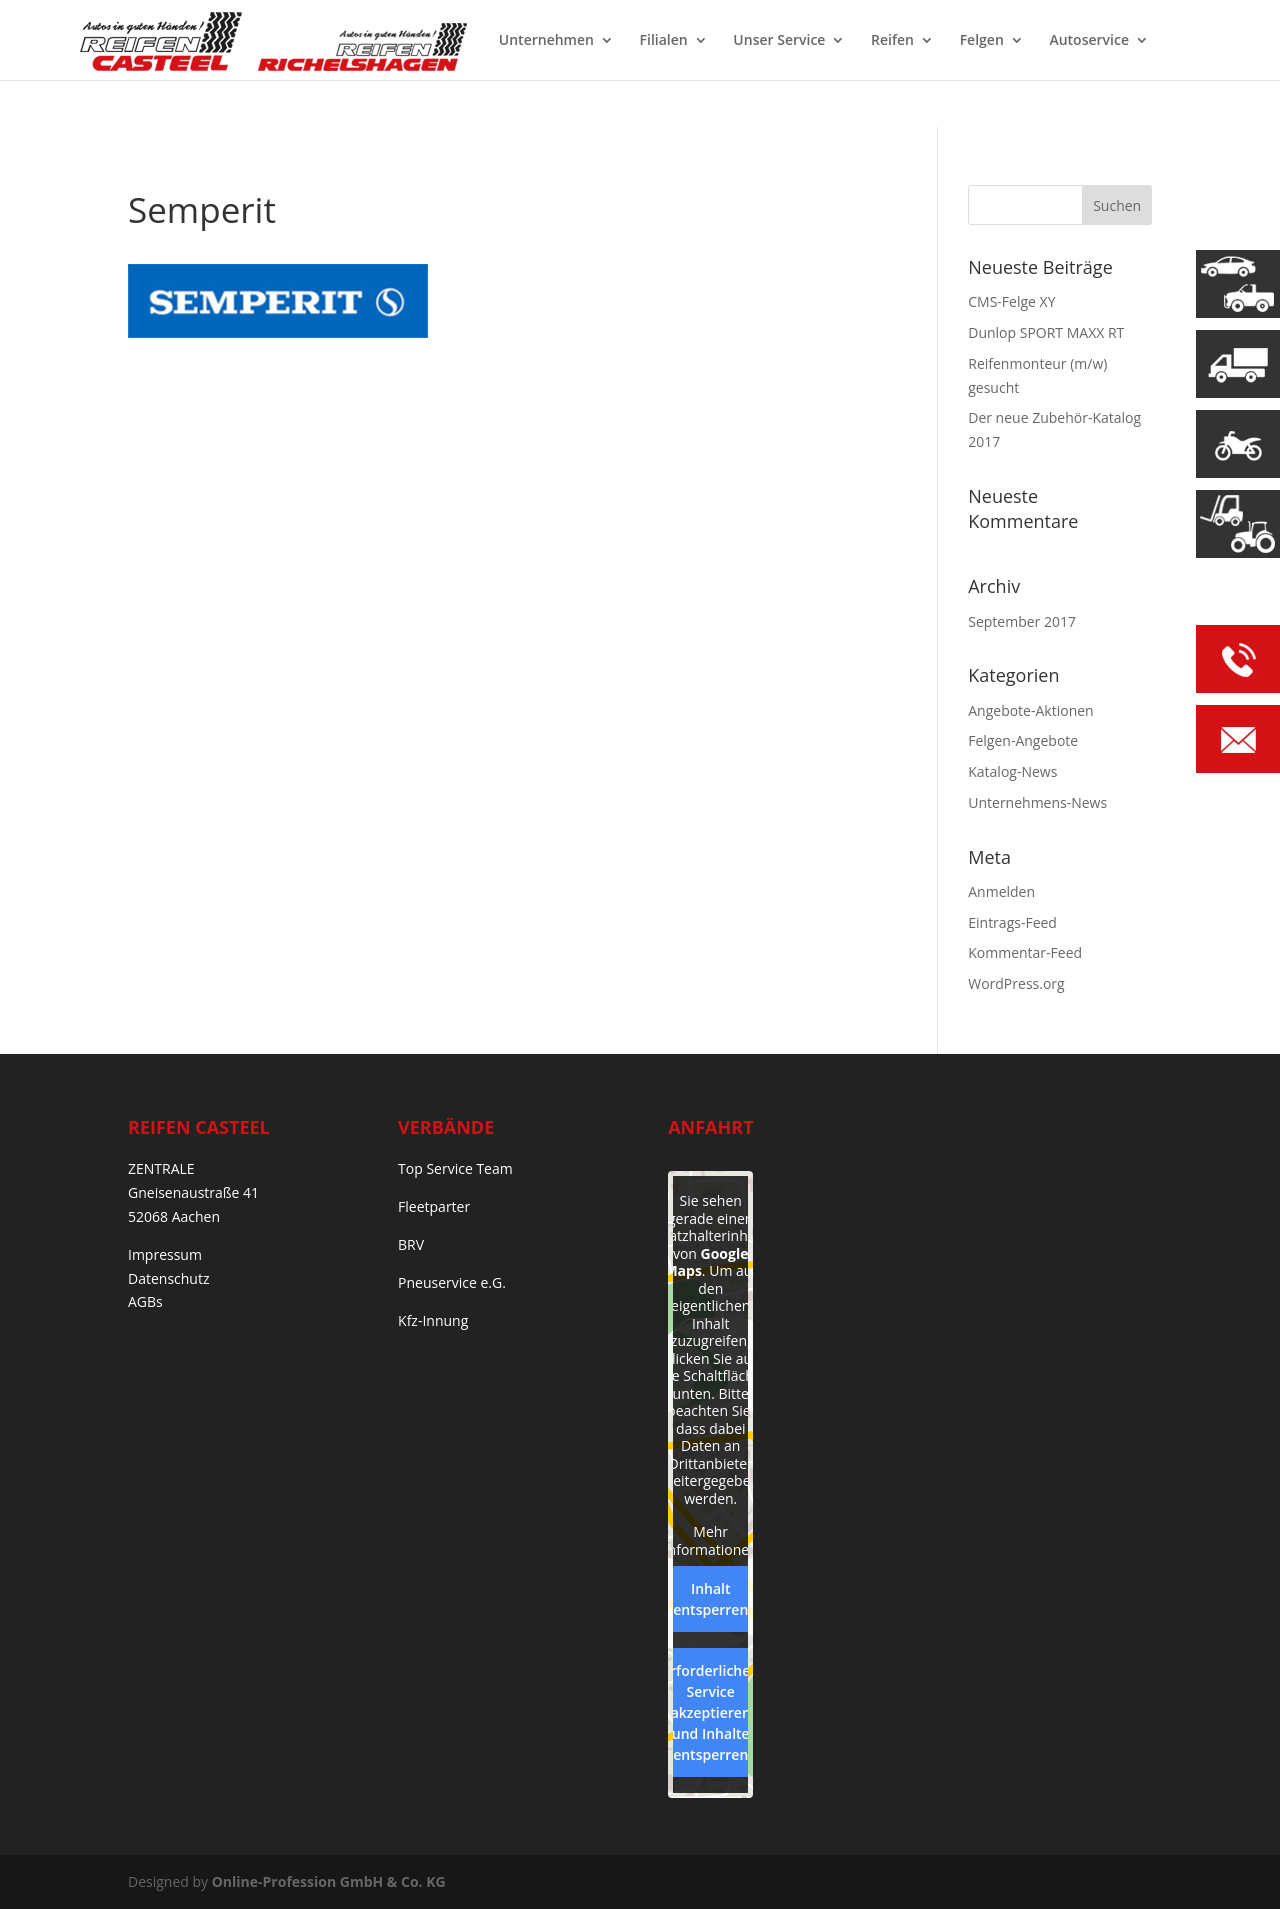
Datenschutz (168, 1278)
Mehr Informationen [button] (711, 1540)
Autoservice (1089, 41)
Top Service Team (455, 1168)
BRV (411, 1244)
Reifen (892, 41)
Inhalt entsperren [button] (710, 1599)
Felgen (982, 41)
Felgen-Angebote (1023, 740)
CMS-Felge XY (1011, 301)
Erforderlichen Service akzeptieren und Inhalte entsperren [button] (710, 1712)
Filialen (664, 41)
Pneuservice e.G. (452, 1282)
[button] (44, 1865)
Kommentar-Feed (1025, 952)
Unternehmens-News (1037, 802)
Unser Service (779, 41)
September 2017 (1022, 621)
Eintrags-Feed (1012, 922)
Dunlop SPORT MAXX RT (1046, 332)
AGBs (145, 1301)
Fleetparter (434, 1206)
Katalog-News (1012, 771)
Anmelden (1001, 891)
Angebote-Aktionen (1030, 710)
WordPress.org (1016, 983)
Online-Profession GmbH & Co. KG (329, 1881)
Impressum (165, 1254)
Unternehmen (546, 41)
